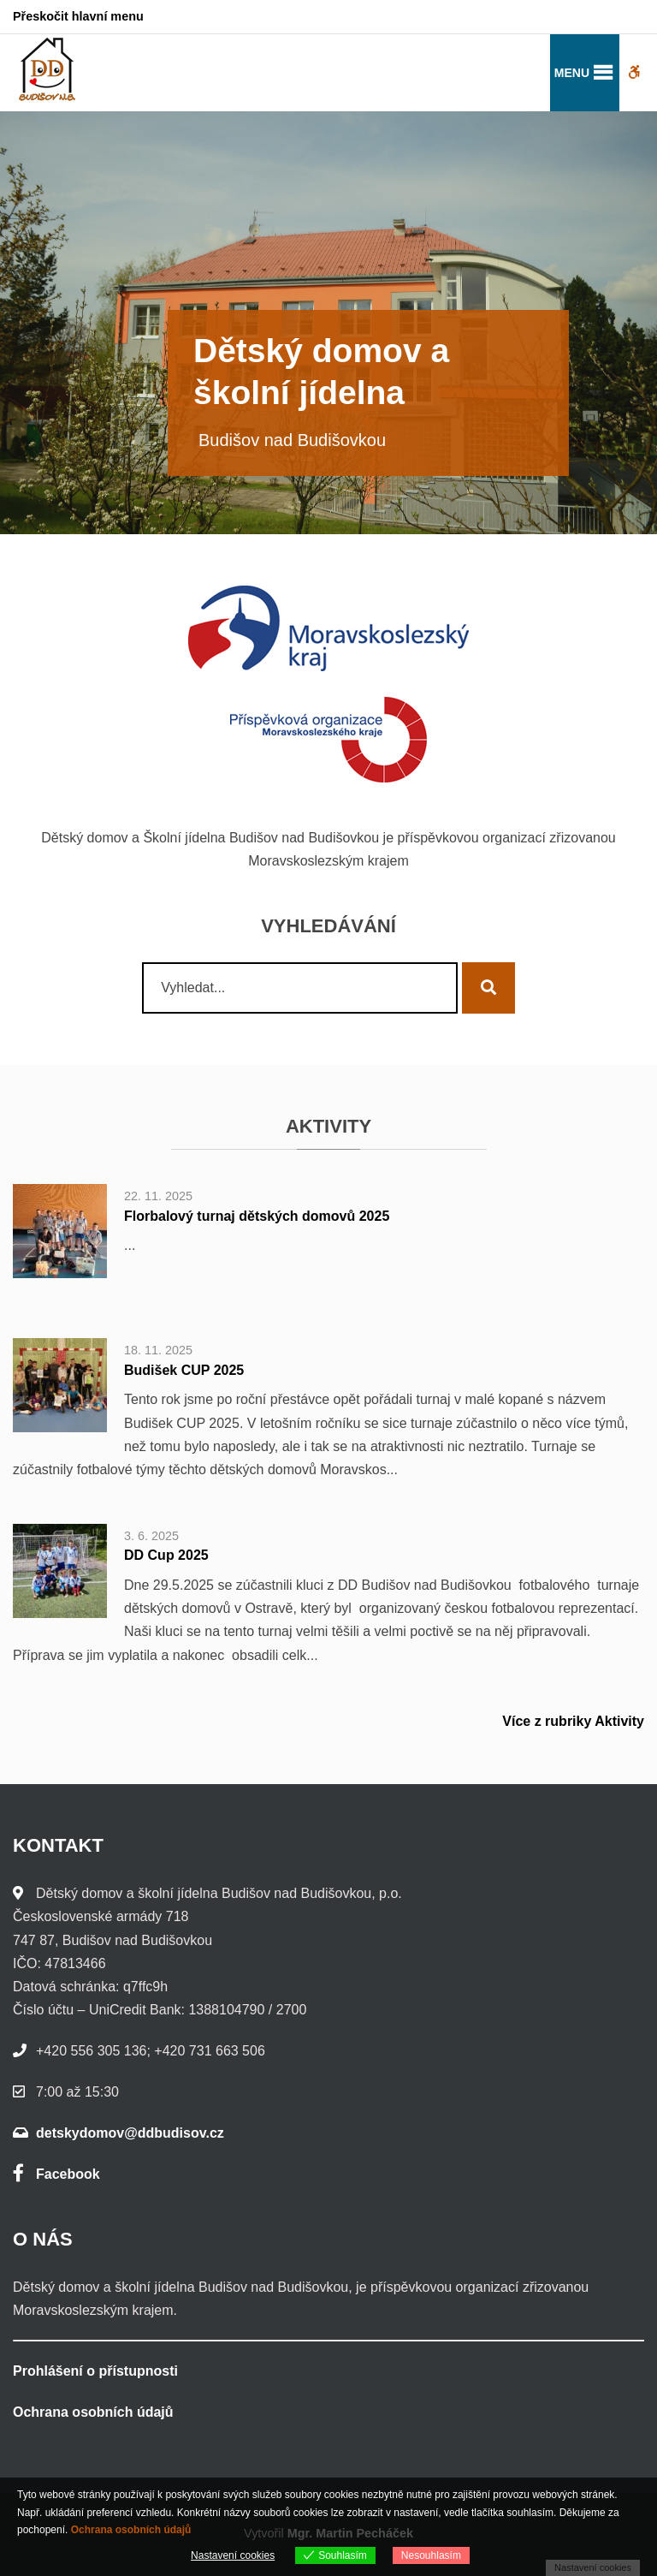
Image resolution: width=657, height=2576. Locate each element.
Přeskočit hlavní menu (78, 16)
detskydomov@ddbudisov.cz (130, 2133)
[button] (571, 72)
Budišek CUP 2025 (184, 1370)
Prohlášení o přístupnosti (95, 2371)
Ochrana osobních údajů (93, 2412)
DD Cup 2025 (166, 1555)
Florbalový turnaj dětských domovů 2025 (256, 1216)
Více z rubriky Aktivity (573, 1721)
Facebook (56, 2174)
